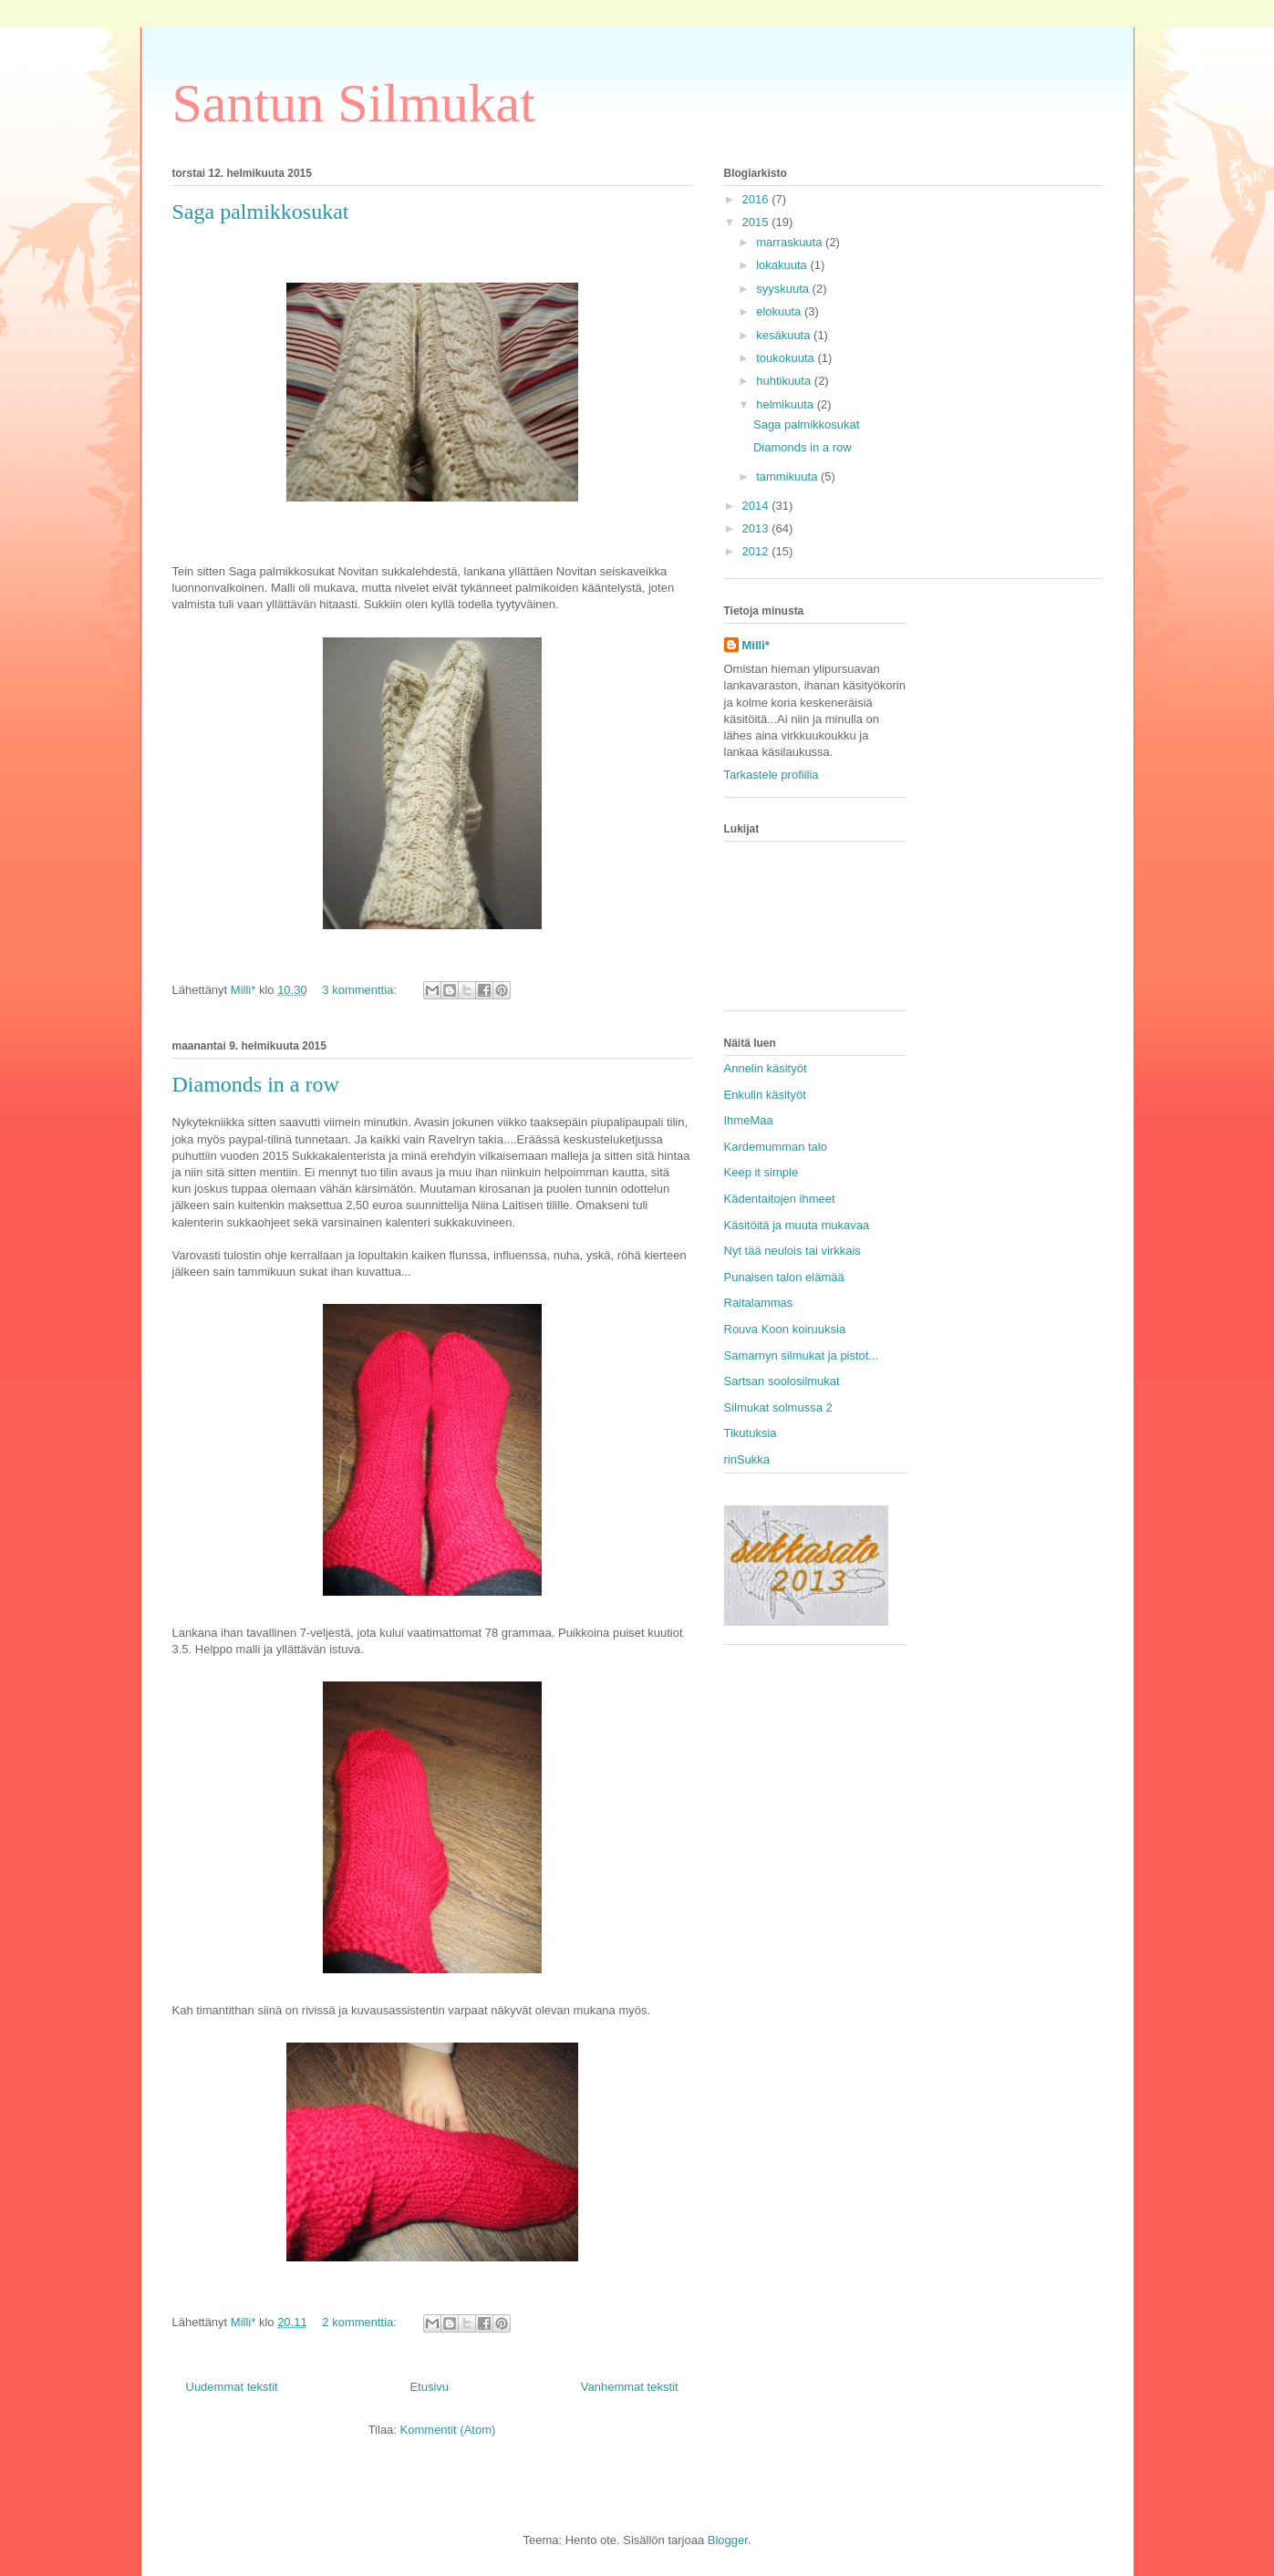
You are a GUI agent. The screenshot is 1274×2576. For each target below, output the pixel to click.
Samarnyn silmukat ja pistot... (801, 1355)
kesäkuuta (784, 335)
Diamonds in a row (255, 1084)
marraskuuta (790, 242)
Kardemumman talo (775, 1147)
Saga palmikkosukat (260, 211)
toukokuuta (786, 358)
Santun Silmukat (353, 103)
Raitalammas (758, 1302)
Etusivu (429, 2387)
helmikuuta (786, 404)
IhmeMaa (748, 1120)
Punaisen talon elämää (784, 1277)
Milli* (756, 645)
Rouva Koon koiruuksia (785, 1329)
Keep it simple (761, 1172)
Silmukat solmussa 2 (778, 1407)
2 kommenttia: (360, 2322)
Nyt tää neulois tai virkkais (792, 1250)
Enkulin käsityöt (765, 1095)
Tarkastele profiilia (771, 774)
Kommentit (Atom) (448, 2429)
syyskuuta (784, 288)
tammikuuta (788, 476)
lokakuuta (783, 265)
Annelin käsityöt (765, 1068)
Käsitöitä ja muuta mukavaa (797, 1225)
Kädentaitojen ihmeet (779, 1198)
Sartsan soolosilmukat (782, 1381)
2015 (757, 222)
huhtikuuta (785, 381)
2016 (757, 199)
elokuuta (780, 311)
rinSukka (747, 1459)
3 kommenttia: (360, 990)
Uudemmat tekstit (232, 2387)
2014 (757, 505)
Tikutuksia (750, 1433)
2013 (757, 528)
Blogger (728, 2540)
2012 (757, 551)
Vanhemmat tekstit (629, 2387)
